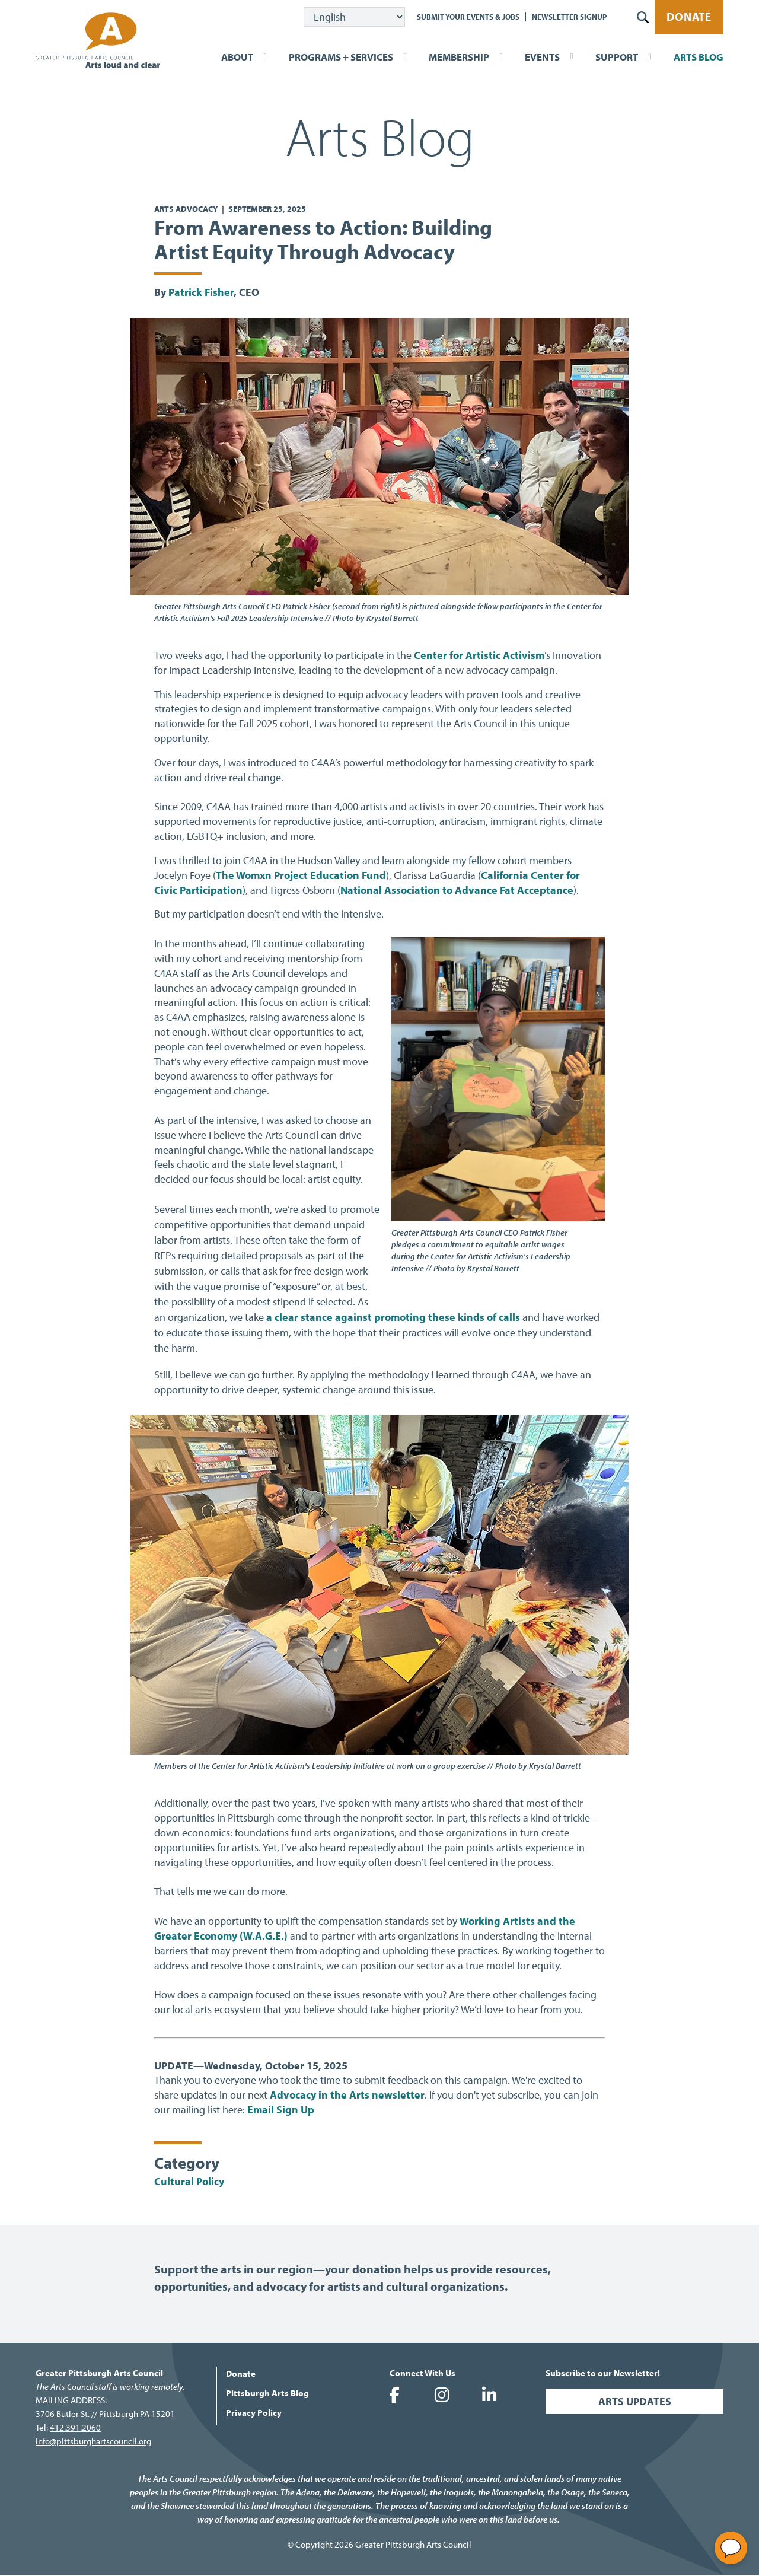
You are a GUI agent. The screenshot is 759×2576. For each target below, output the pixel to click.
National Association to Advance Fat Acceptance (456, 890)
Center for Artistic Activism (479, 655)
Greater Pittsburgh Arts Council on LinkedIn (489, 2395)
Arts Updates (634, 2401)
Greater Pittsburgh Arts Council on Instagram (442, 2395)
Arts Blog (698, 56)
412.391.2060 (75, 2427)
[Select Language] (354, 17)
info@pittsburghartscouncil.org (93, 2441)
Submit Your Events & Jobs (468, 16)
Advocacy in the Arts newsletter (347, 2094)
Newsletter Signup (569, 16)
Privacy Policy (254, 2412)
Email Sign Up (280, 2109)
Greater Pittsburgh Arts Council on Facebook (394, 2395)
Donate (689, 16)
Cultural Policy (189, 2181)
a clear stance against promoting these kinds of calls (393, 1317)
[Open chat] (731, 2548)
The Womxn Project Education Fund (301, 875)
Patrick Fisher (201, 292)
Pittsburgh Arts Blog (267, 2393)
